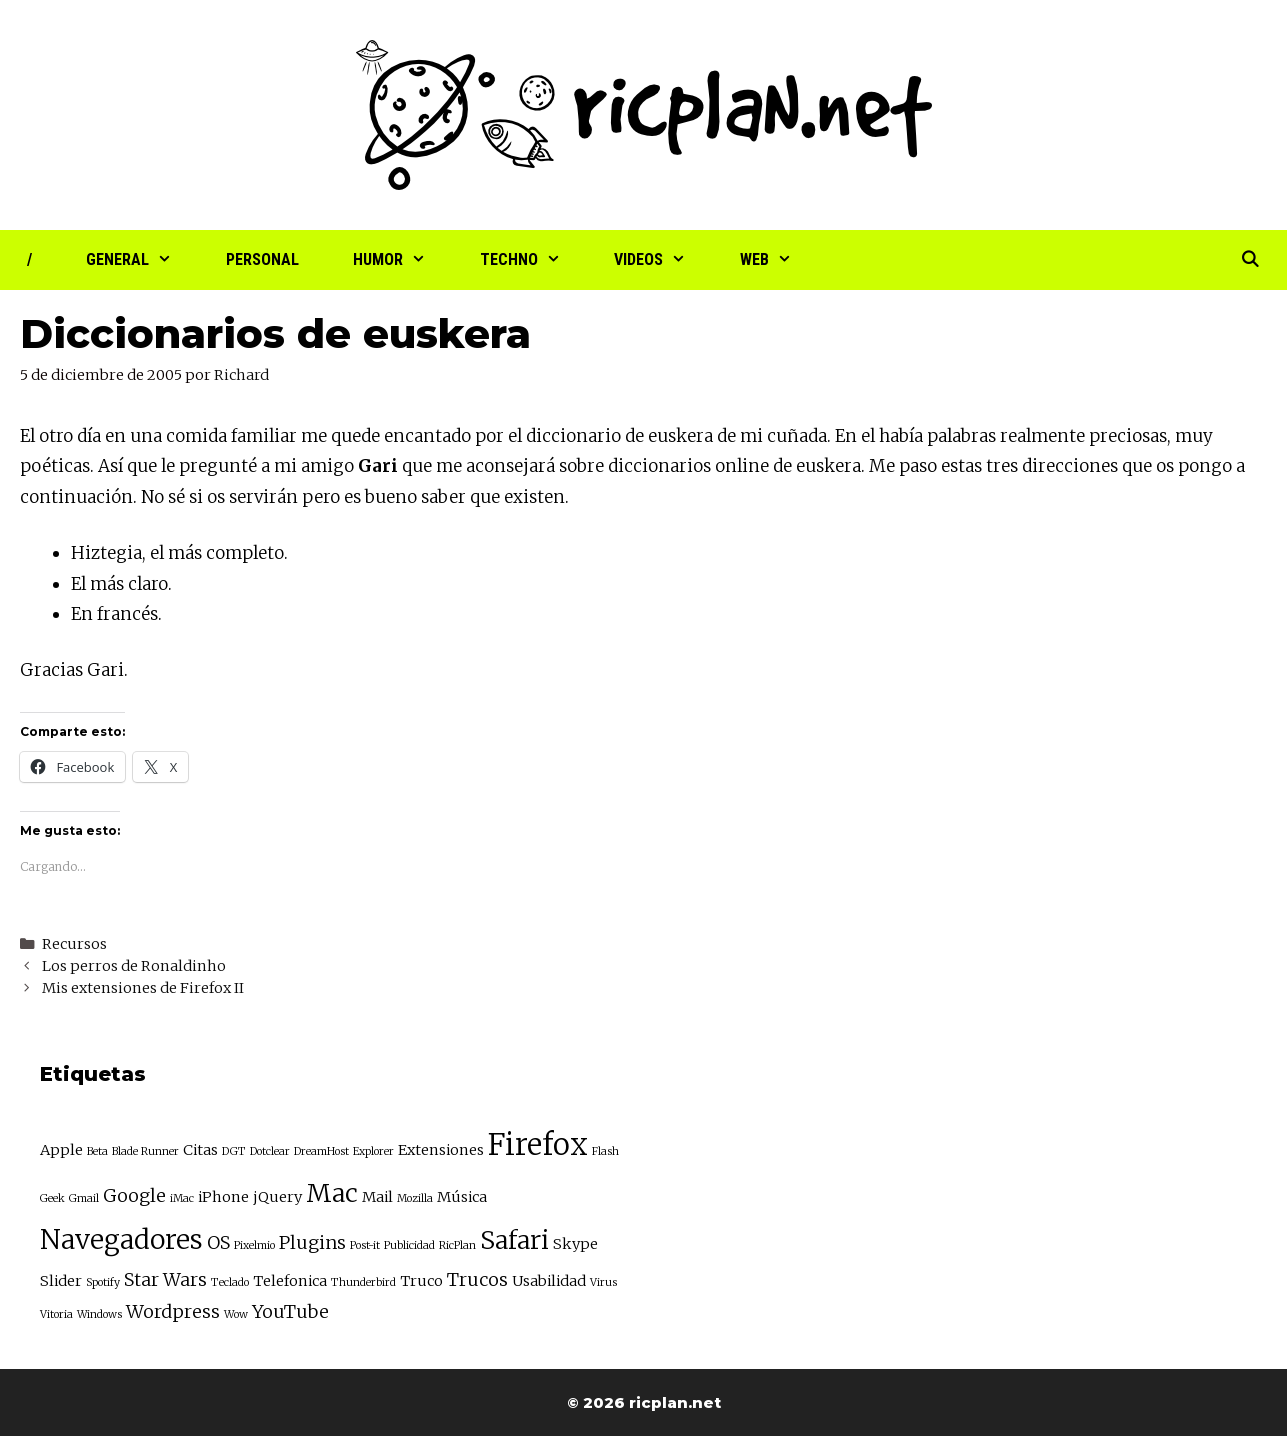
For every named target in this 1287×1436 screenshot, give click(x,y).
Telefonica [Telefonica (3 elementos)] (290, 1281)
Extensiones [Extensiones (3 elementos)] (441, 1150)
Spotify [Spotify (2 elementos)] (103, 1282)
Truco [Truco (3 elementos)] (421, 1281)
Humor (403, 260)
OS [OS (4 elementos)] (218, 1242)
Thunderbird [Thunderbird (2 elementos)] (363, 1282)
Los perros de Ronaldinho (134, 966)
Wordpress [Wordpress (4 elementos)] (173, 1311)
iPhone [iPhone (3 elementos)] (223, 1197)
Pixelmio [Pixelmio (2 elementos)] (254, 1245)
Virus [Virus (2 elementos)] (603, 1282)
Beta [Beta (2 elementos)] (97, 1151)
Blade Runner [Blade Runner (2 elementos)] (145, 1151)
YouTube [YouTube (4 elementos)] (290, 1311)
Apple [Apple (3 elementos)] (61, 1150)
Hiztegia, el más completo (177, 553)
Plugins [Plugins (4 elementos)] (312, 1242)
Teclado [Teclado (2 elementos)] (230, 1282)
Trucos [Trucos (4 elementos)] (477, 1279)
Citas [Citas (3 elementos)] (200, 1150)
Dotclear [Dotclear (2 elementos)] (270, 1151)
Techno (534, 260)
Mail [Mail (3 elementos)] (377, 1197)
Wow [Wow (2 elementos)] (236, 1314)
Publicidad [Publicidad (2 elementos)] (409, 1245)
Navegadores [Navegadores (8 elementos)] (121, 1239)
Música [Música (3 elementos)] (462, 1197)
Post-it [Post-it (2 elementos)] (365, 1245)
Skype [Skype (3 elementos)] (575, 1244)
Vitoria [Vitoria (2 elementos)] (56, 1314)
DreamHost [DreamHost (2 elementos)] (321, 1151)
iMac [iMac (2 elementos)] (182, 1198)
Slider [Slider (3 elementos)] (61, 1281)
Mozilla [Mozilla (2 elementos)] (415, 1198)
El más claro (119, 584)
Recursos (74, 944)
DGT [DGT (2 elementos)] (234, 1151)
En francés (114, 614)
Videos (663, 260)
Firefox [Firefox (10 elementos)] (538, 1144)
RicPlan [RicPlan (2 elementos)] (457, 1245)
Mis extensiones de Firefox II (143, 988)
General (142, 260)
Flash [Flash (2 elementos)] (605, 1151)
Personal (262, 259)
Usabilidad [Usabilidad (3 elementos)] (549, 1281)
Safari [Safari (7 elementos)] (514, 1240)
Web (779, 260)
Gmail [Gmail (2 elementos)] (84, 1198)
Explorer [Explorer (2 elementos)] (373, 1151)
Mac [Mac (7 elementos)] (332, 1193)
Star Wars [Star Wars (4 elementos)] (165, 1279)
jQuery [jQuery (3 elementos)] (277, 1197)
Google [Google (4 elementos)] (134, 1195)
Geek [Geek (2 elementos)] (52, 1198)
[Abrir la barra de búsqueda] (1249, 260)
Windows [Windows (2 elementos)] (99, 1314)
